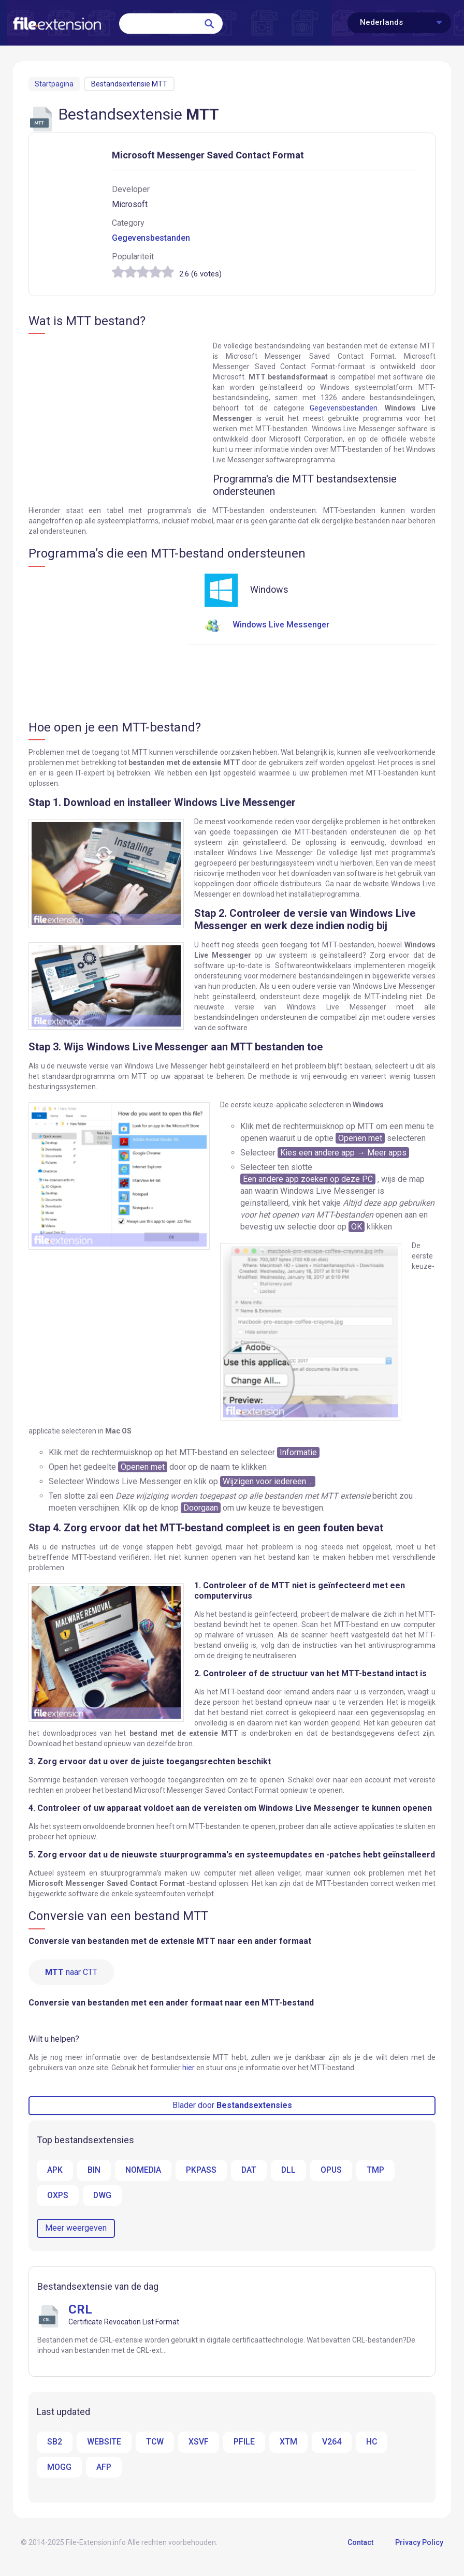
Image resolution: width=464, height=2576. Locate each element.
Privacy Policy (419, 2544)
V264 (332, 2443)
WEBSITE (104, 2443)
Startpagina (54, 84)
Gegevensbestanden (151, 238)
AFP (103, 2468)
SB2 (54, 2443)
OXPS (57, 2196)
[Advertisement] (115, 415)
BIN (94, 2170)
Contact (360, 2544)
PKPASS (201, 2170)
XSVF (199, 2443)
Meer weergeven (76, 2229)
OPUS (333, 2170)
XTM (289, 2443)
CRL (80, 2310)
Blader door (232, 2106)
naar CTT (71, 1972)
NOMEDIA (143, 2170)
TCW (155, 2443)
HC (372, 2443)
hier (188, 2068)
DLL (289, 2170)
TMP (377, 2170)
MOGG (59, 2468)
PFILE (244, 2443)
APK (55, 2170)
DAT (249, 2170)
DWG (102, 2196)
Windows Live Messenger (267, 625)
